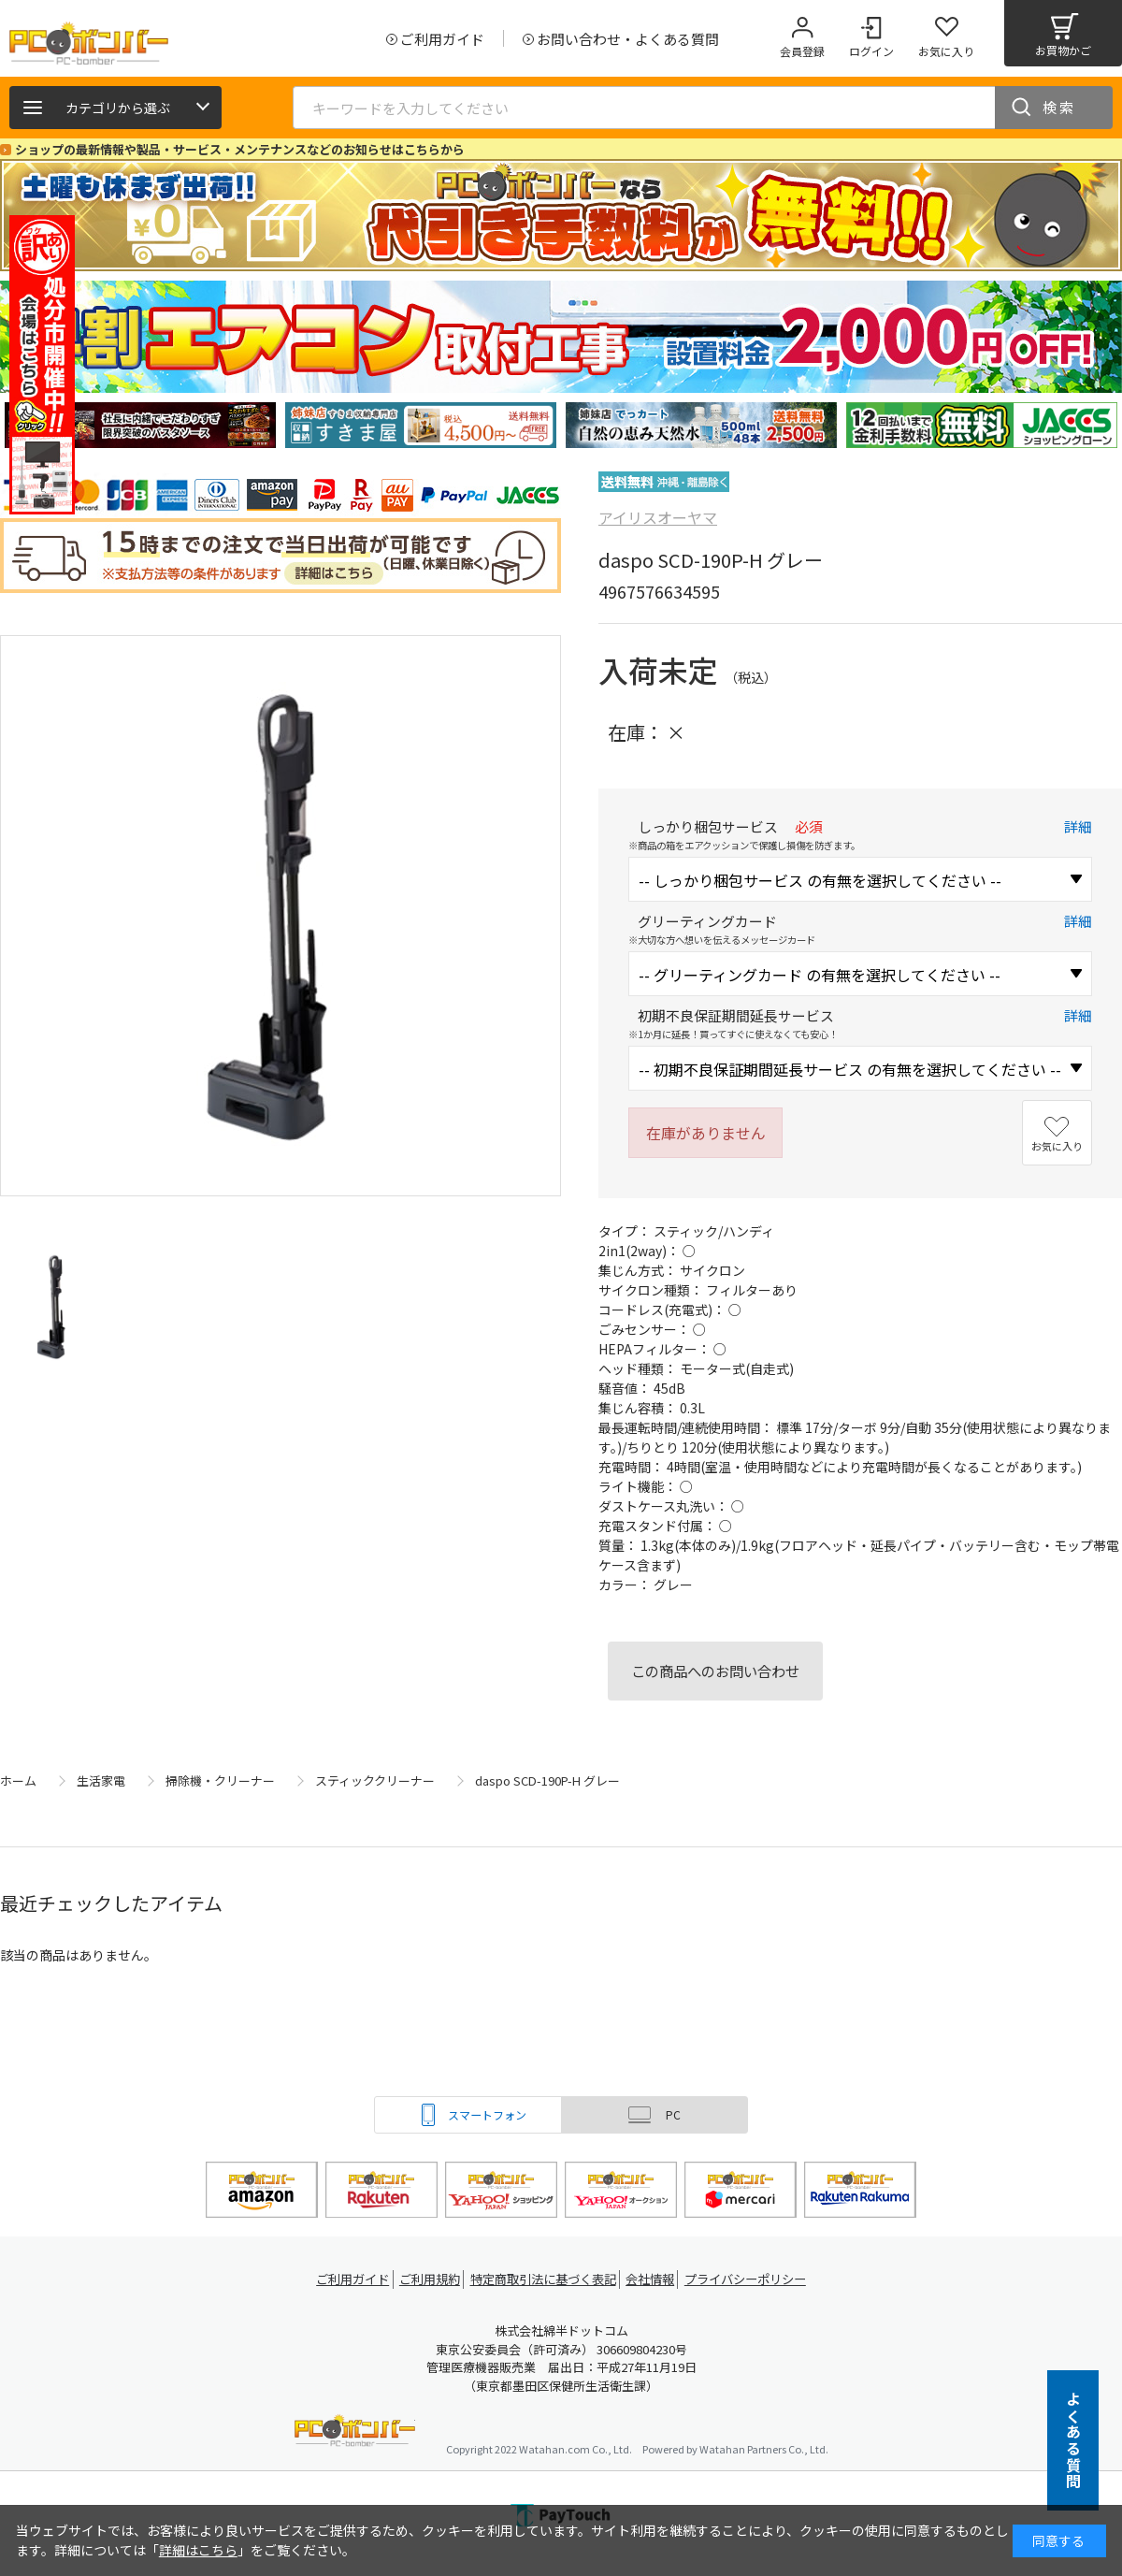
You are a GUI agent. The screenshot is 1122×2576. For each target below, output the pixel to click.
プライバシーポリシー (757, 2279)
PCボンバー (355, 2433)
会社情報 (656, 2279)
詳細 (1078, 826)
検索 (1059, 107)
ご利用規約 (426, 2279)
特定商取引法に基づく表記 (544, 2279)
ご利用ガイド (342, 2279)
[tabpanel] (140, 425)
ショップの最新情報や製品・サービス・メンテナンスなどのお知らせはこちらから (240, 149)
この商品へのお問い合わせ (715, 1670)
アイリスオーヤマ (657, 517)
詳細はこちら (198, 2549)
